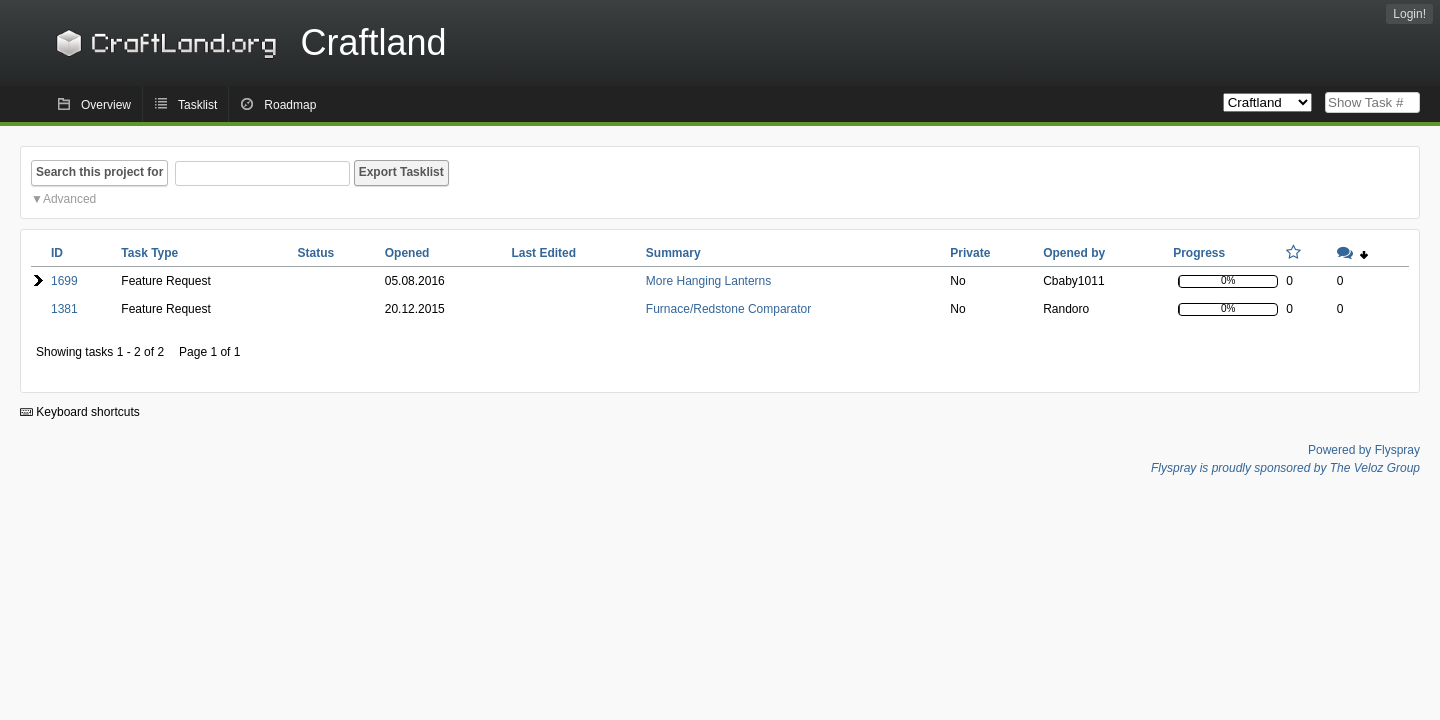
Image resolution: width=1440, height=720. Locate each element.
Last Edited (543, 253)
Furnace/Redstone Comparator (728, 309)
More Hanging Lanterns (708, 281)
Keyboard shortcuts (80, 412)
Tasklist (197, 105)
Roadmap (290, 105)
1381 (64, 309)
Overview (106, 105)
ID (57, 253)
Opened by (1074, 253)
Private (970, 253)
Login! (1409, 14)
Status (316, 253)
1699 (64, 281)
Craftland (248, 42)
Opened (407, 253)
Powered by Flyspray (1364, 450)
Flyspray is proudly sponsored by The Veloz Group (1285, 468)
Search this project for (99, 172)
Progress (1199, 253)
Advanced (69, 199)
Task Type (149, 253)
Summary (673, 253)
